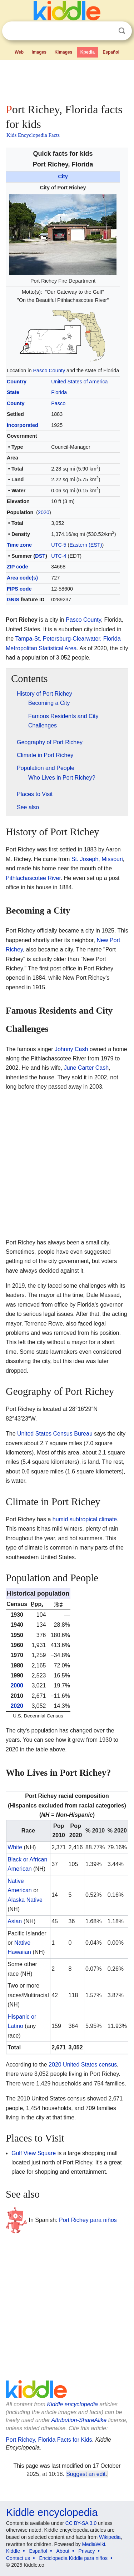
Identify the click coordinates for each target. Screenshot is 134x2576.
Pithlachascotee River (33, 878)
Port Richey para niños (88, 2220)
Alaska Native (25, 1900)
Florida (59, 392)
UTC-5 (58, 545)
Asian (15, 1921)
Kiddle (13, 2551)
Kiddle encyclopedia (72, 2404)
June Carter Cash (86, 1068)
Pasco (58, 403)
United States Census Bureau (55, 1434)
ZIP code (17, 567)
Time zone (19, 545)
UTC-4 (58, 556)
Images (39, 52)
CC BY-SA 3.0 (80, 2523)
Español (111, 52)
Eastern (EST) (85, 545)
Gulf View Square (33, 2153)
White (15, 1847)
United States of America (79, 381)
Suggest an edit (85, 2474)
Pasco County (49, 370)
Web (19, 52)
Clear (107, 31)
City (63, 176)
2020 (43, 512)
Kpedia (87, 52)
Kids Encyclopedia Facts (33, 135)
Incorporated (22, 425)
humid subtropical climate (85, 1519)
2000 (16, 1685)
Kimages (63, 52)
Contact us (18, 2558)
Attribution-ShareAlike (78, 2420)
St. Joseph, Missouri (97, 859)
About (63, 2551)
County (16, 403)
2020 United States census (83, 2065)
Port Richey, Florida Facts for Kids (49, 2440)
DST (40, 556)
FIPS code (19, 589)
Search (121, 31)
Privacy (87, 2551)
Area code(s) (22, 578)
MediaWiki (93, 2544)
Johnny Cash (71, 1049)
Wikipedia (110, 2537)
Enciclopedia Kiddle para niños (73, 2558)
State (13, 392)
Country (16, 381)
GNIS (13, 599)
